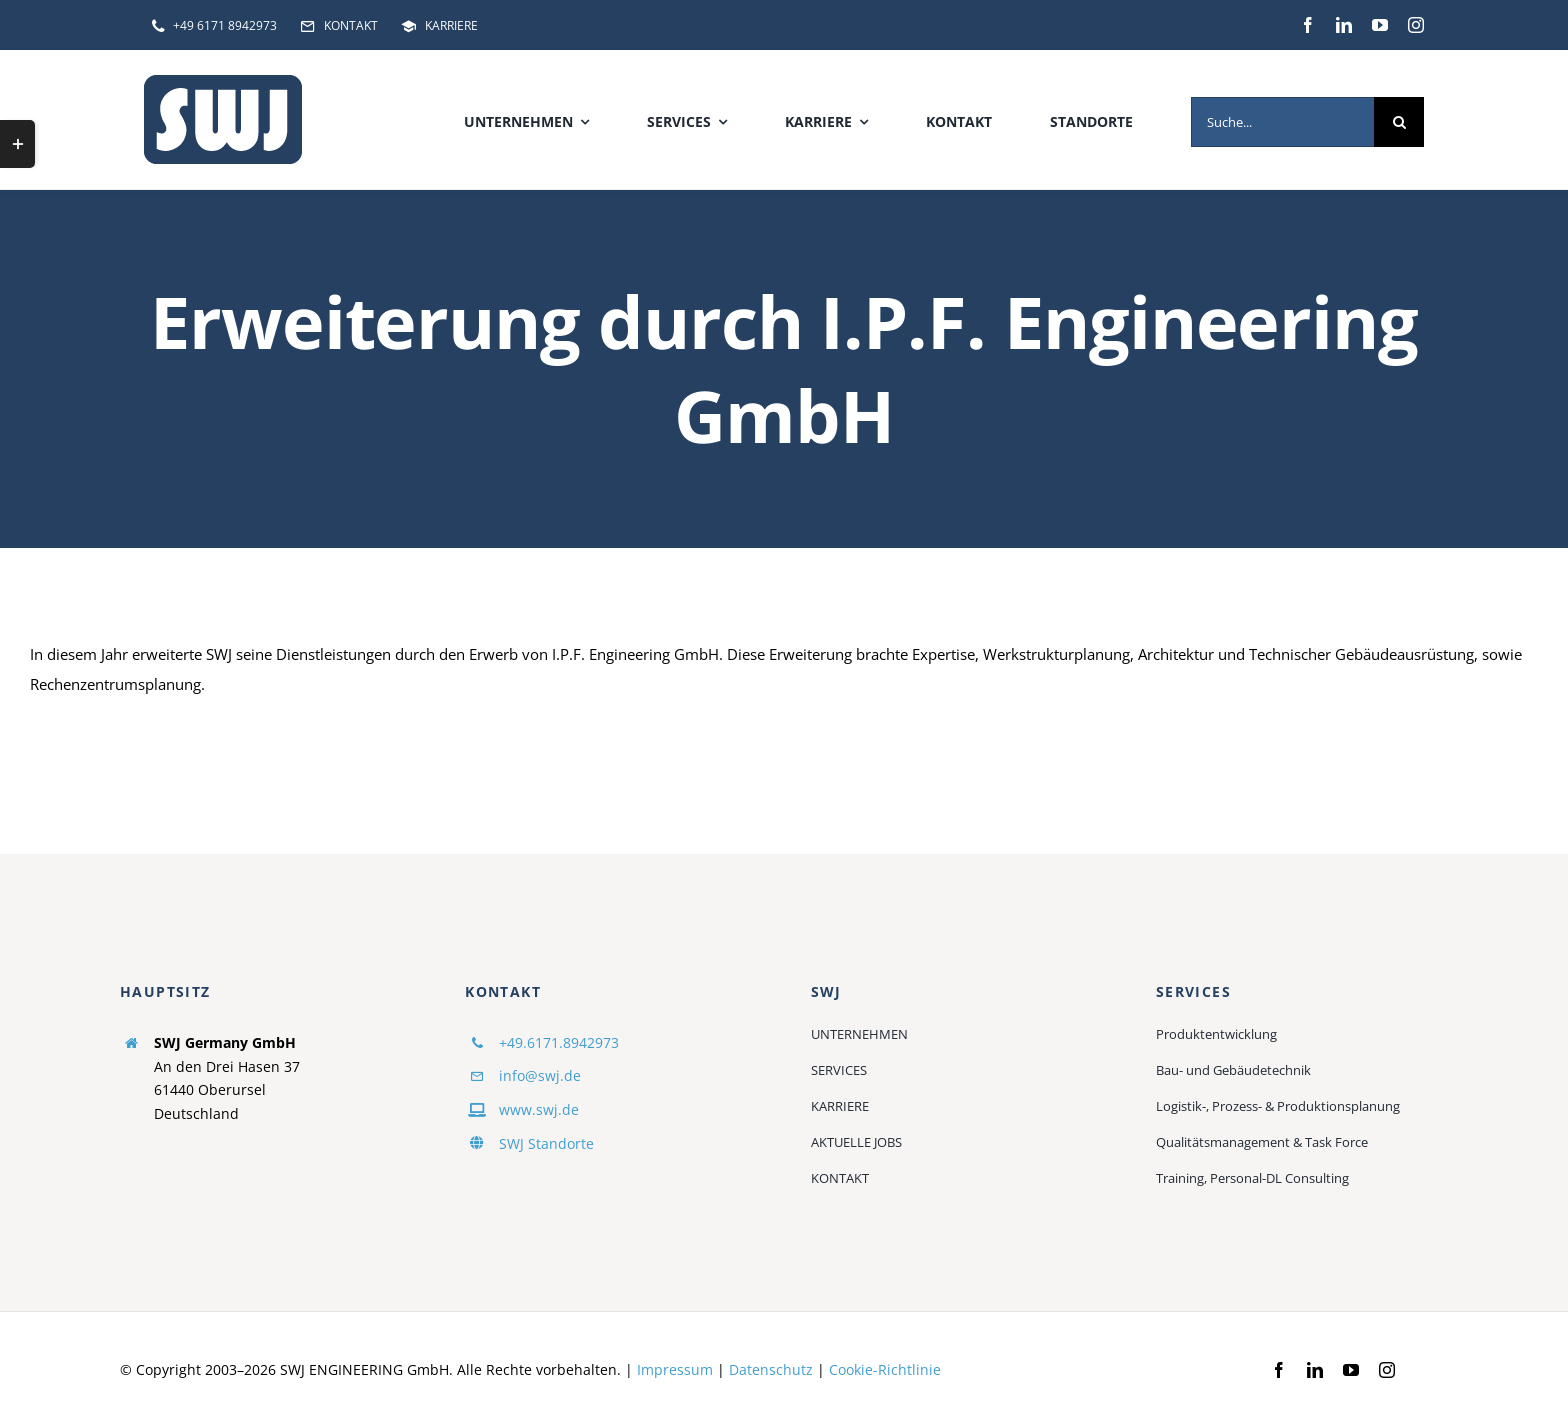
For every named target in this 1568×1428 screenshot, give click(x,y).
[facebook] (1308, 25)
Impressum (675, 1369)
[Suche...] (1282, 122)
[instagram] (1416, 25)
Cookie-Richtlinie (885, 1369)
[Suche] (1399, 122)
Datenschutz (771, 1369)
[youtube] (1380, 25)
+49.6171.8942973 (559, 1042)
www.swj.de (539, 1109)
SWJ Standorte (546, 1143)
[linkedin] (1344, 25)
